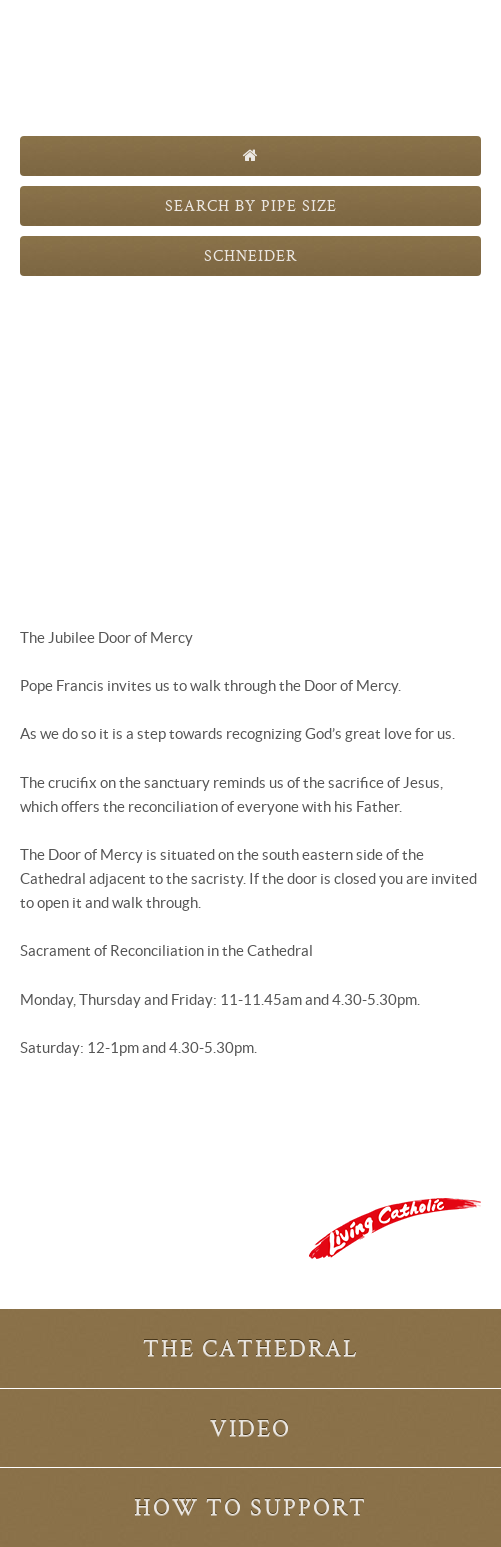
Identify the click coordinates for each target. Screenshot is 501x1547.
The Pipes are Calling (250, 68)
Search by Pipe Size (251, 205)
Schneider (250, 255)
